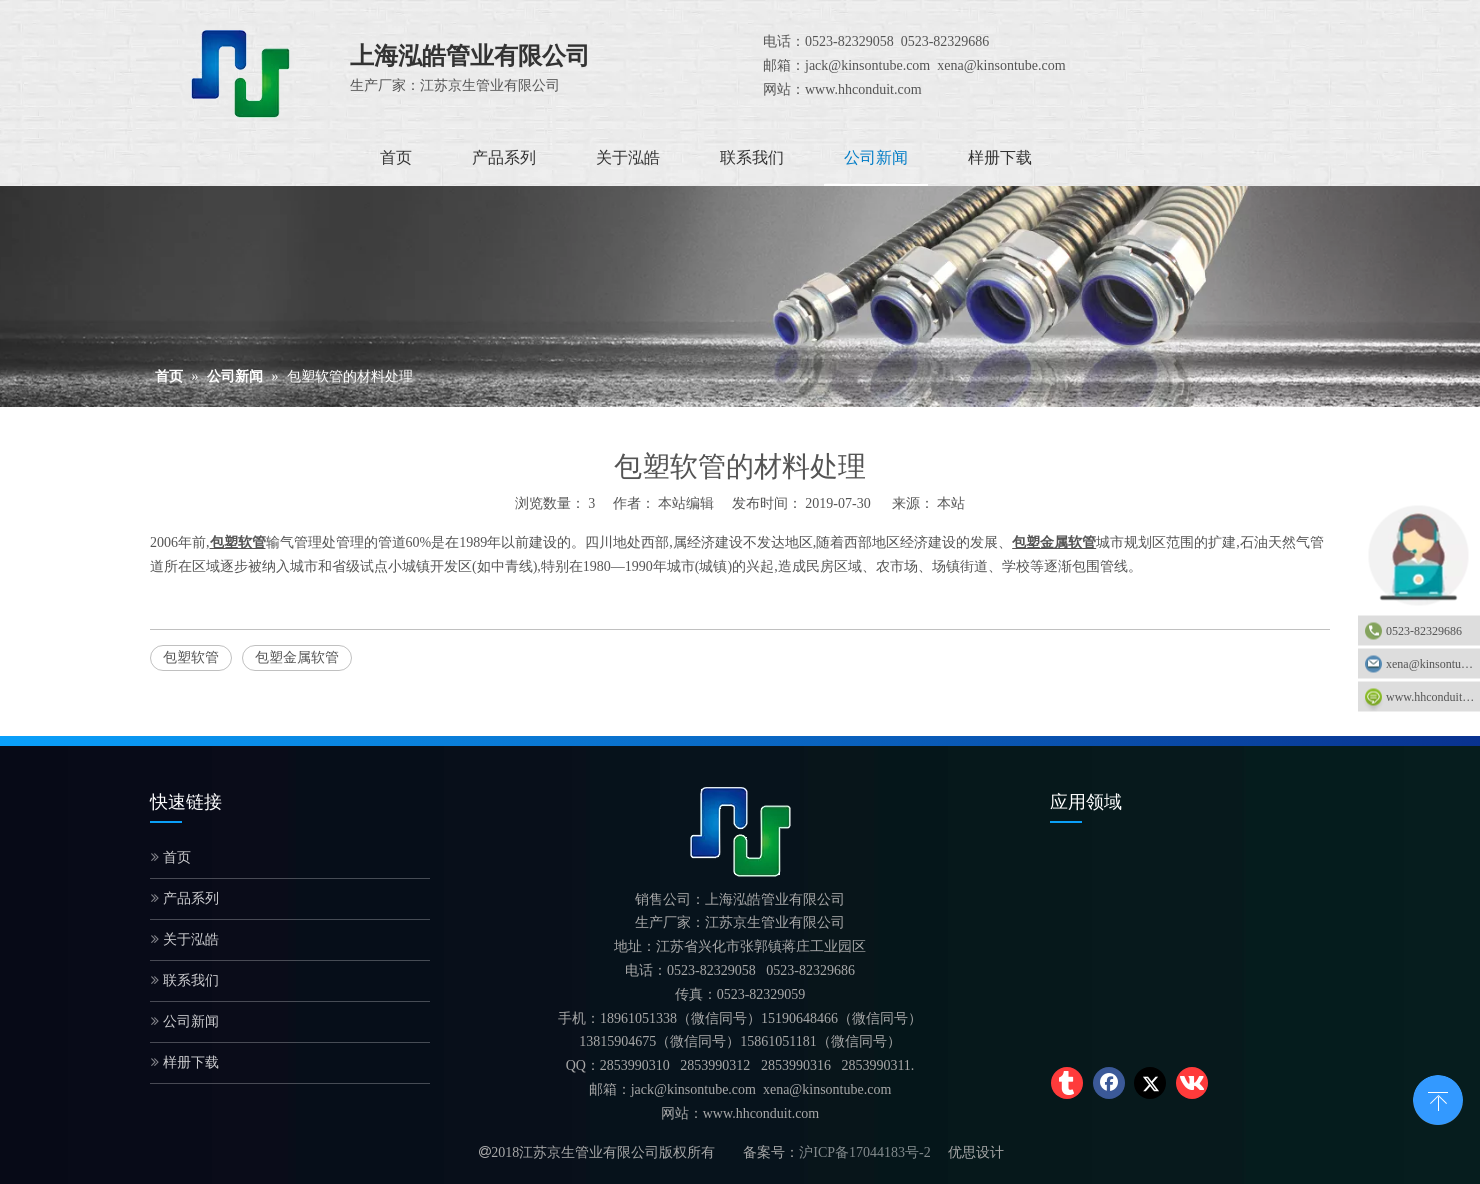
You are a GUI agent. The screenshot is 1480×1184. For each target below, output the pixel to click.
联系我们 (185, 980)
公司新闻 (185, 1021)
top (1438, 1098)
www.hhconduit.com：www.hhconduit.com (1433, 697)
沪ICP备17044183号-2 (864, 1152)
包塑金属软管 (297, 657)
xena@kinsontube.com (1433, 664)
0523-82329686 (1424, 631)
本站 (951, 503)
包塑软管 (191, 657)
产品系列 (185, 898)
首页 (171, 857)
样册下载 (185, 1062)
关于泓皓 (185, 939)
